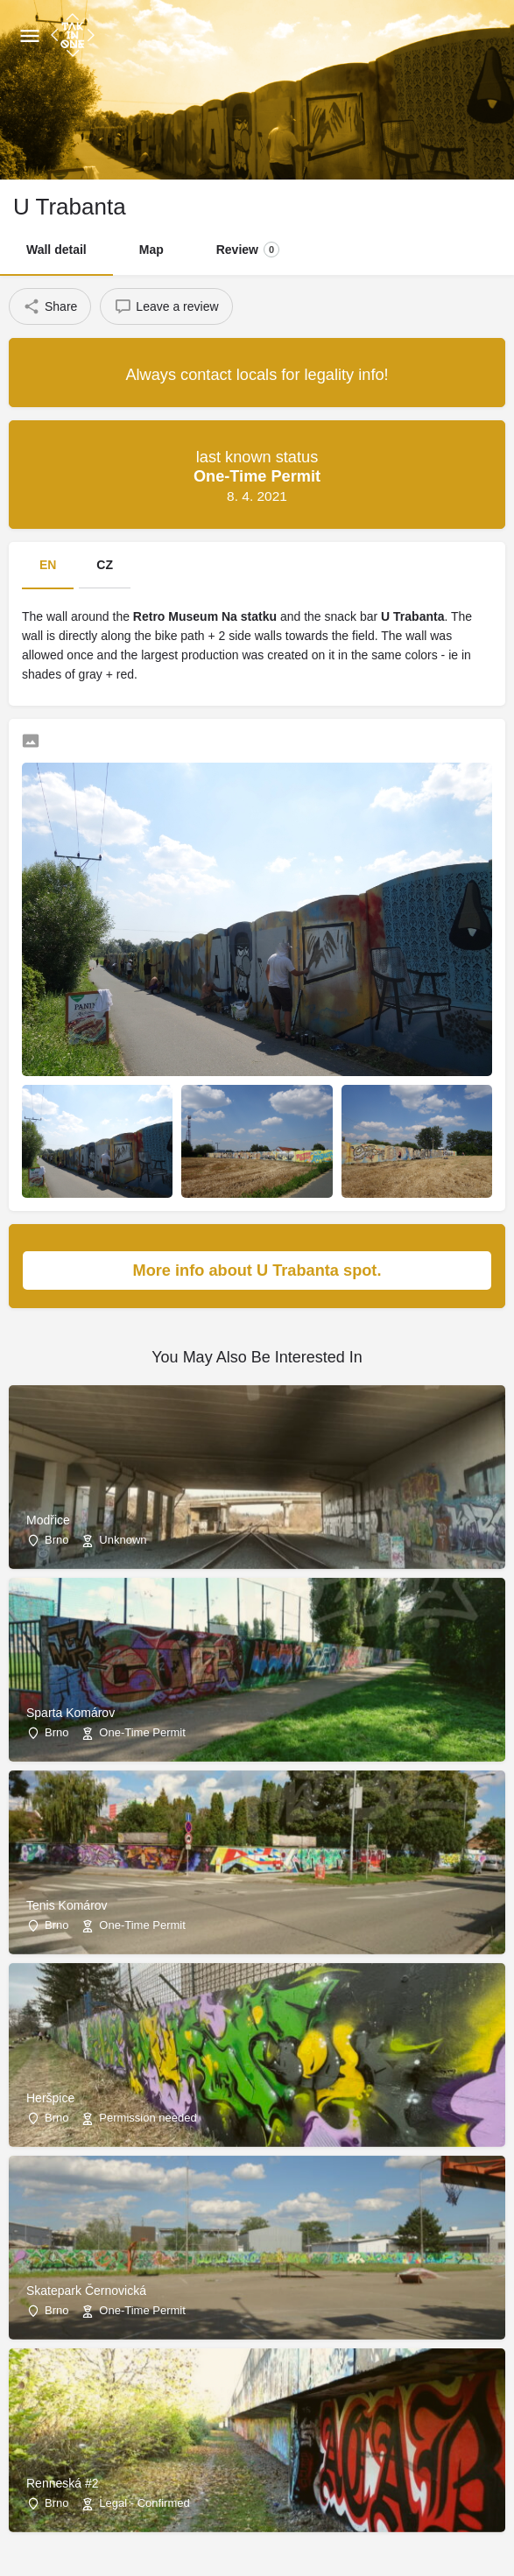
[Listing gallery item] (97, 1141)
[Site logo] (75, 35)
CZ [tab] (104, 565)
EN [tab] (47, 565)
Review (247, 249)
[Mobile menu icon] (30, 35)
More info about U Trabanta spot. (303, 1270)
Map (151, 250)
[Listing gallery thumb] (257, 919)
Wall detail (56, 250)
